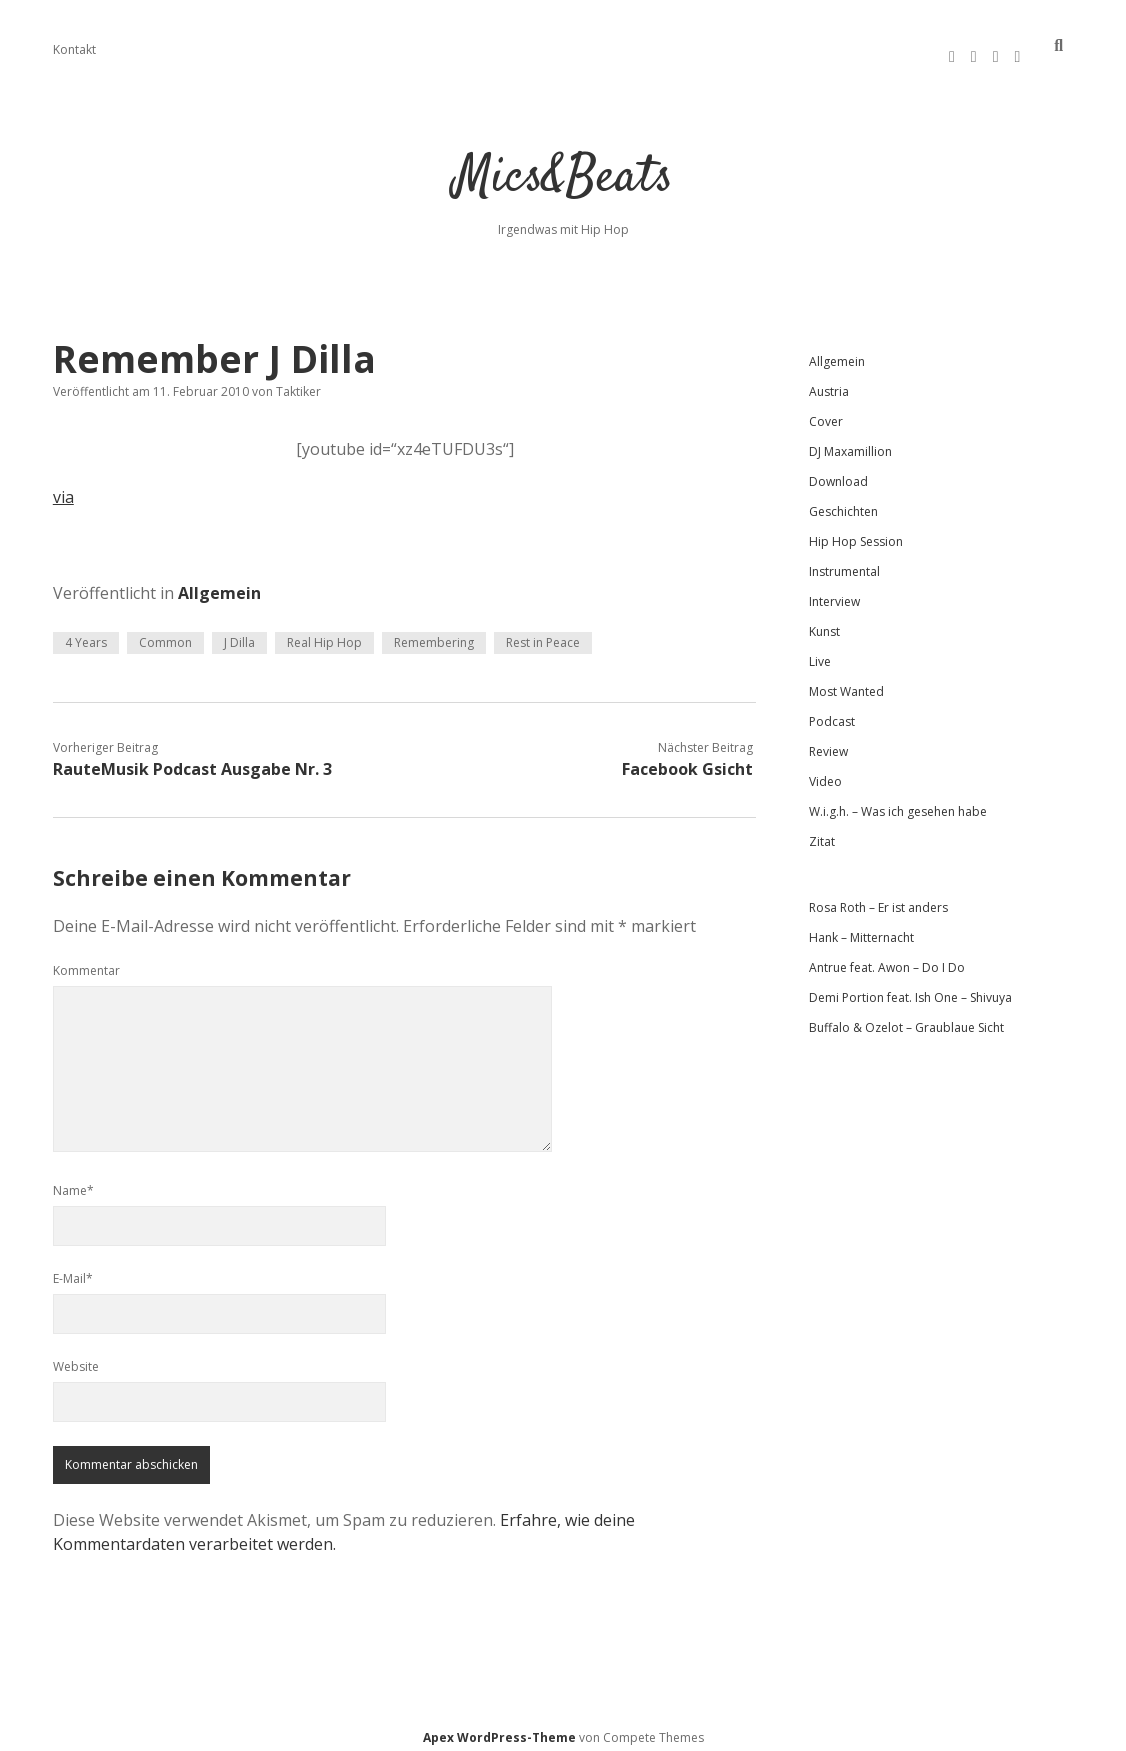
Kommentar (86, 961)
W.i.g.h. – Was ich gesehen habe (898, 802)
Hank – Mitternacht (861, 928)
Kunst (824, 622)
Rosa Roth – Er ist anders (878, 898)
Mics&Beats (563, 169)
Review (828, 742)
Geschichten (843, 502)
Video (825, 772)
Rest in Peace (543, 633)
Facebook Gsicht (687, 760)
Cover (826, 412)
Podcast (832, 712)
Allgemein (219, 584)
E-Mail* (73, 1269)
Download (838, 472)
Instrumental (844, 562)
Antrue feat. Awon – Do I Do (887, 958)
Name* (73, 1181)
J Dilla (239, 633)
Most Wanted (846, 682)
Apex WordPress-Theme (499, 1728)
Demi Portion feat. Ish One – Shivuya (910, 988)
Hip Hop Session (856, 532)
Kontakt (74, 49)
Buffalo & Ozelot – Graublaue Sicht (906, 1018)
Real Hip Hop (324, 633)
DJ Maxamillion (850, 442)
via (63, 488)
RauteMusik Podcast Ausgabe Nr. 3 (192, 760)
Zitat (822, 832)
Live (820, 652)
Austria (829, 382)
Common (165, 633)
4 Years (86, 633)
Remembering (434, 633)
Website (76, 1357)
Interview (834, 592)
